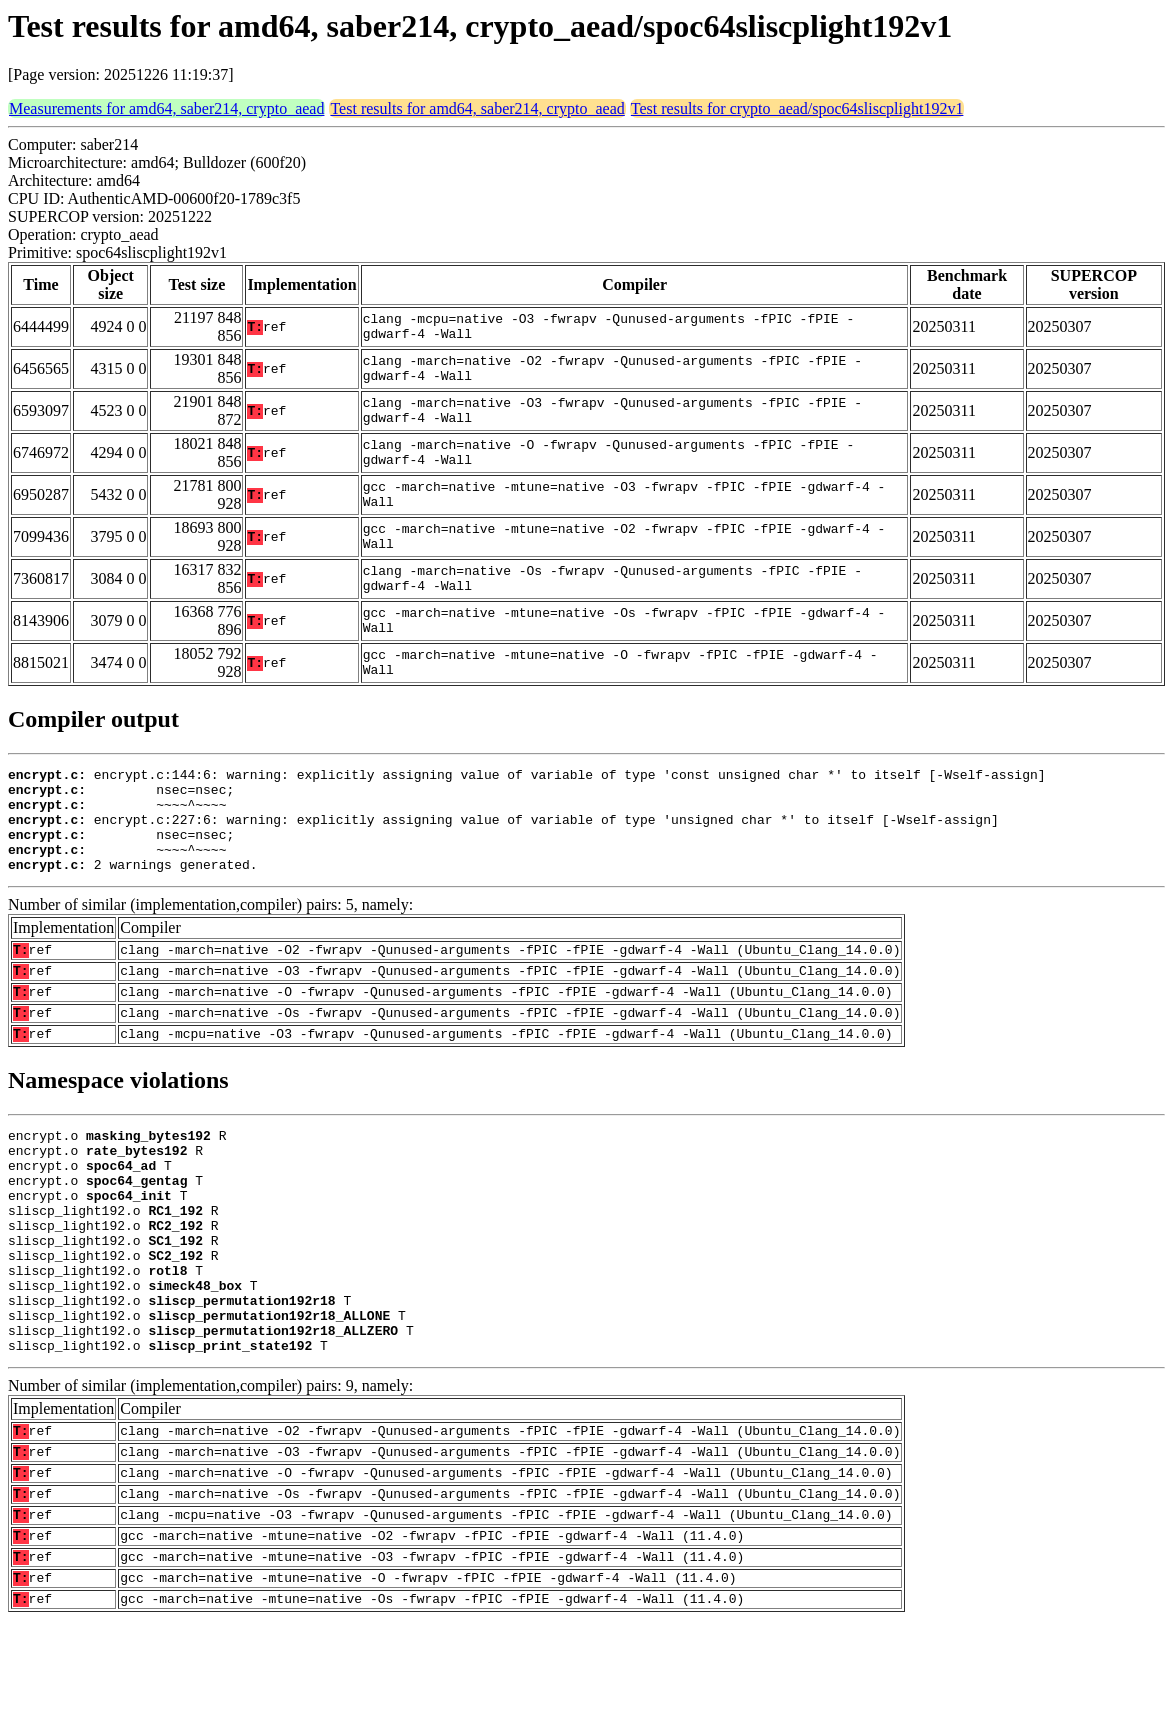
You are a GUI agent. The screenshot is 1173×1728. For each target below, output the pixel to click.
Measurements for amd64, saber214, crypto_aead (166, 108)
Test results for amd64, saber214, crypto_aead (477, 108)
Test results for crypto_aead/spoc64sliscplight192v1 (797, 108)
